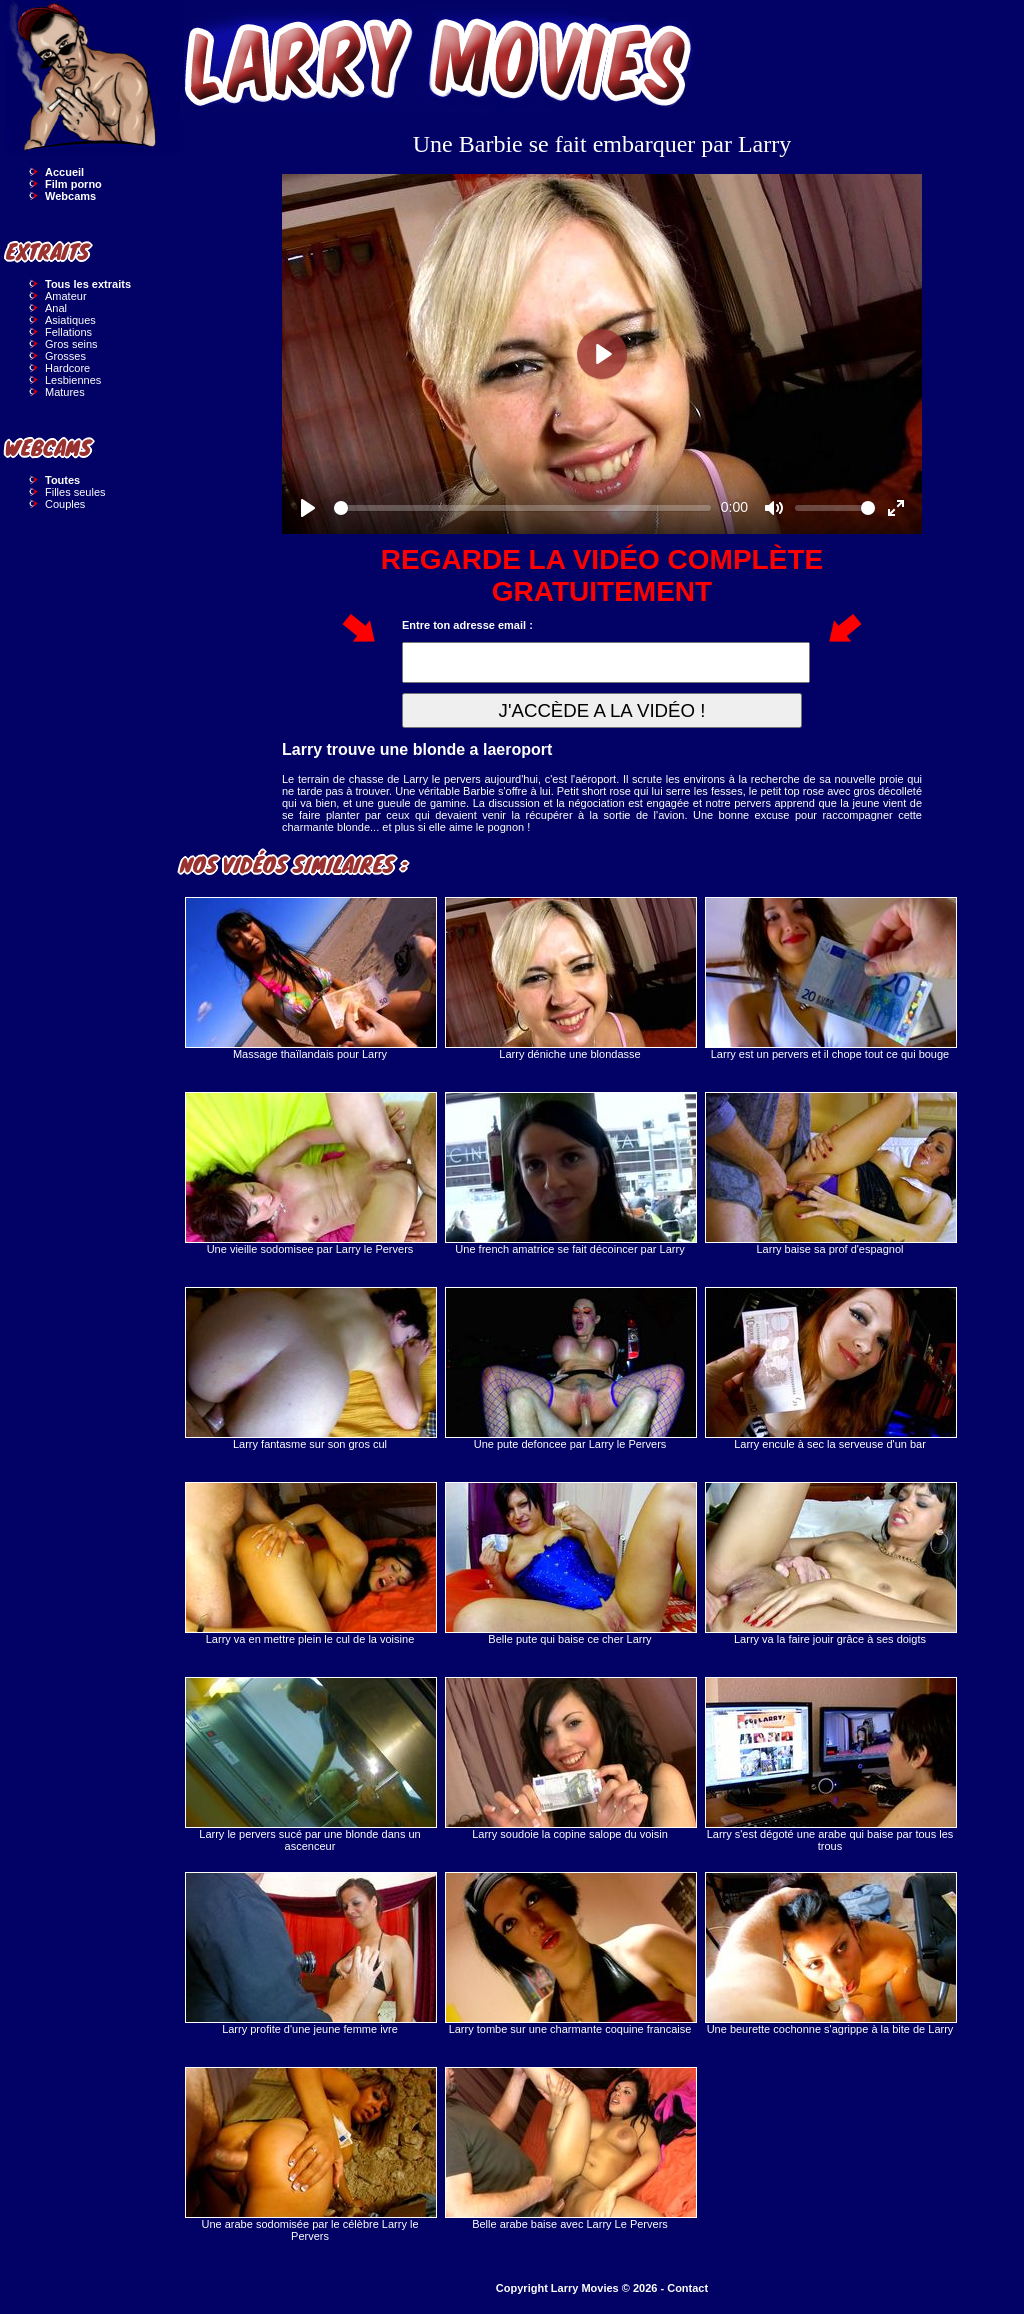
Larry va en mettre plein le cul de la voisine (310, 1563)
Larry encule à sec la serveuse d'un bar (830, 1368)
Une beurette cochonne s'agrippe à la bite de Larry (830, 1953)
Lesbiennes (73, 380)
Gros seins (71, 344)
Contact (687, 2288)
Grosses (65, 356)
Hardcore (67, 368)
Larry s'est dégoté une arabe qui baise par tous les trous (830, 1764)
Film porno (73, 184)
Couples (65, 504)
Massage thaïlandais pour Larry (310, 978)
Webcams (70, 196)
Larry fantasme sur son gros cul (310, 1368)
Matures (65, 392)
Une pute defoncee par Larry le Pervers (570, 1368)
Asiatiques (70, 320)
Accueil (64, 172)
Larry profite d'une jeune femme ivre (310, 1953)
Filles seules (75, 492)
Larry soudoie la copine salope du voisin (570, 1758)
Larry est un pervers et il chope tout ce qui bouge (830, 978)
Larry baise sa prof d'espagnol (830, 1173)
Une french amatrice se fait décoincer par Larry (570, 1173)
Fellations (68, 332)
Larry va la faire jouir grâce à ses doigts (830, 1563)
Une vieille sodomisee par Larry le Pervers (310, 1173)
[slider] (522, 508)
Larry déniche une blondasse (570, 978)
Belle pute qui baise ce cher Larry (570, 1563)
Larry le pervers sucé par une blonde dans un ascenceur (310, 1764)
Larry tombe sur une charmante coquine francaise (570, 1953)
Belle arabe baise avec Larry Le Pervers (570, 2148)
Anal (56, 308)
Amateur (66, 296)
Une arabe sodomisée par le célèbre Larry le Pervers (310, 2154)
